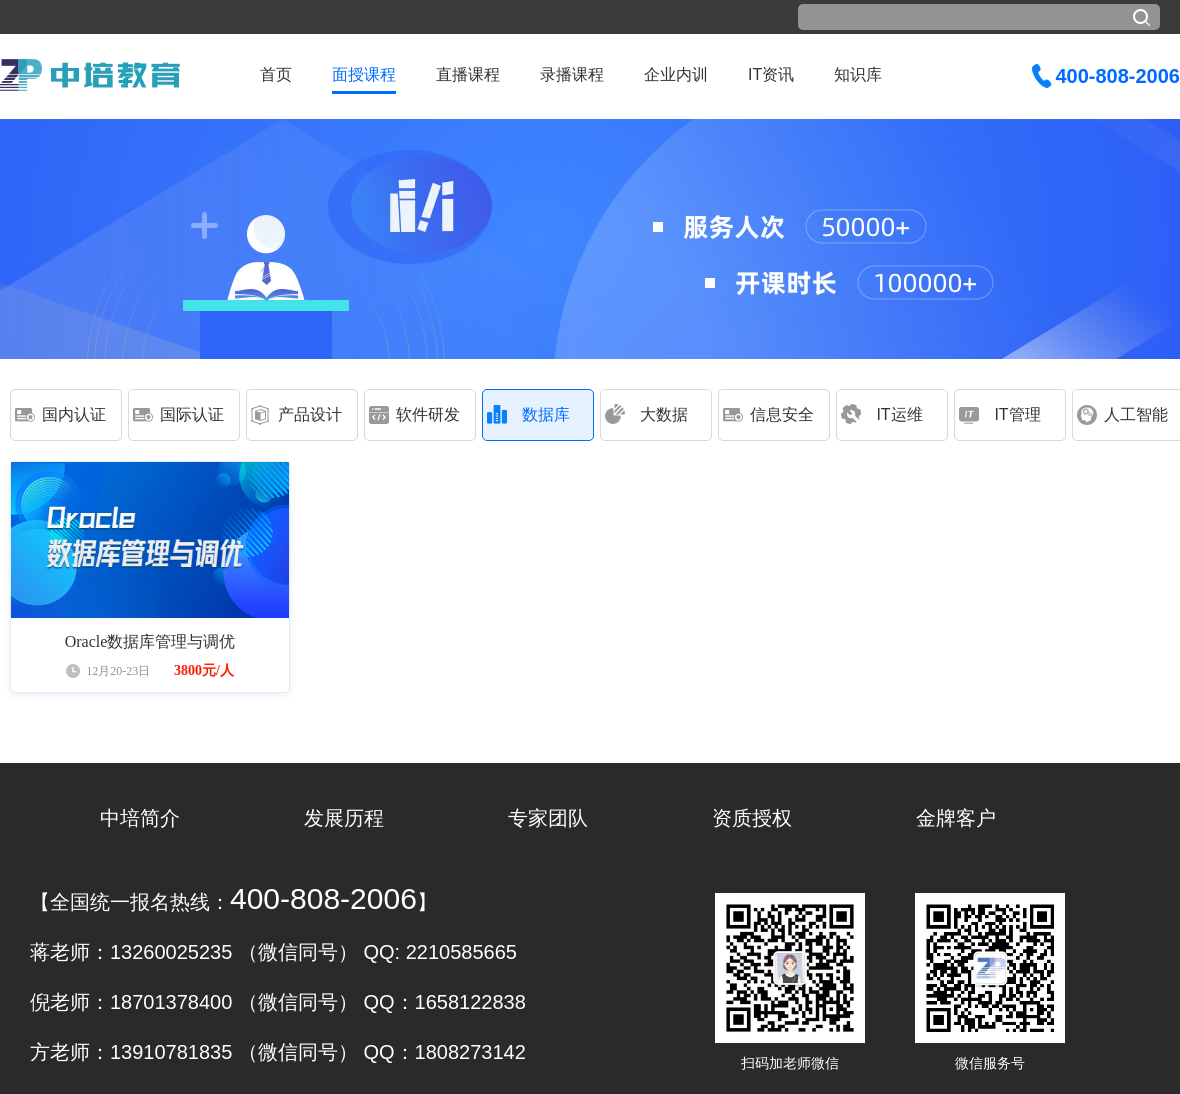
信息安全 (782, 414)
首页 (276, 74)
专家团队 (548, 818)
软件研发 (428, 414)
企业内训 (676, 74)
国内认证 (74, 414)
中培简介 (140, 818)
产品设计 (310, 414)
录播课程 (572, 74)
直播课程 (468, 74)
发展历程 (344, 818)
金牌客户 (956, 818)
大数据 (664, 414)
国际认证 (192, 414)
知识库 (858, 74)
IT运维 (899, 414)
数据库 (546, 414)
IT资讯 (771, 74)
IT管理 (1017, 414)
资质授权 (752, 818)
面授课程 (364, 74)
